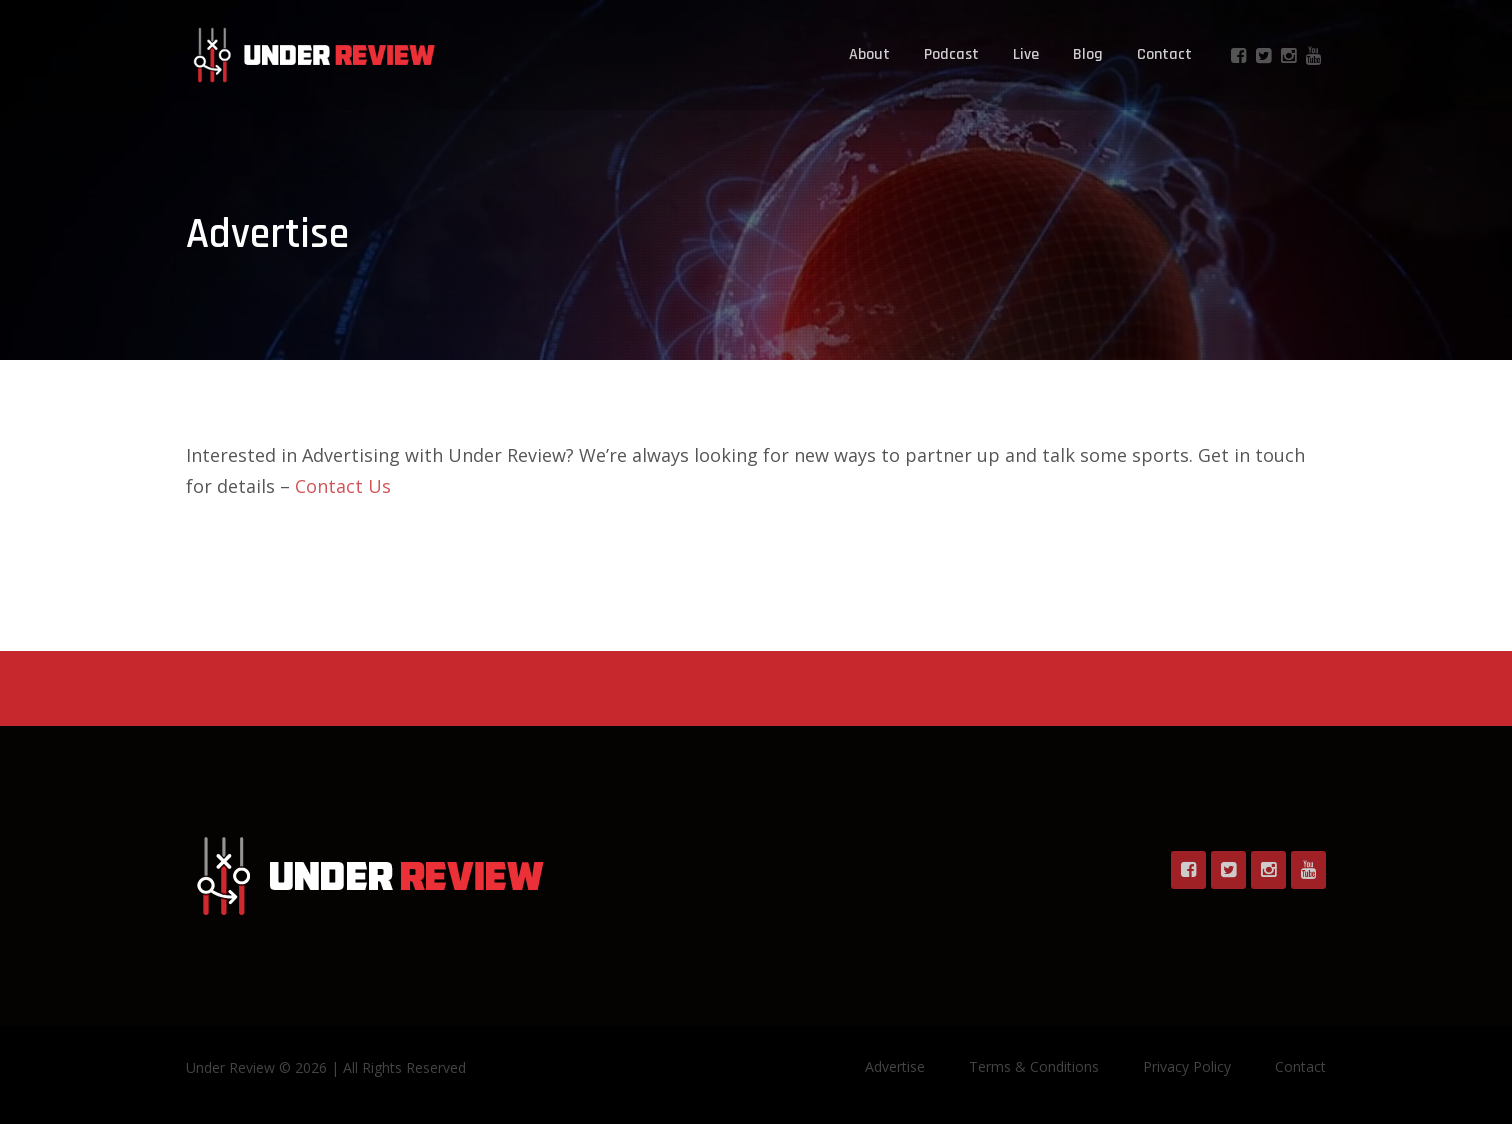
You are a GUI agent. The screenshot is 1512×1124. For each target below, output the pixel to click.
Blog (1088, 54)
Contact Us (343, 486)
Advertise (895, 1066)
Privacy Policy (1187, 1066)
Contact (1164, 54)
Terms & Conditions (1034, 1066)
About (869, 54)
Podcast (951, 54)
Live (1026, 54)
